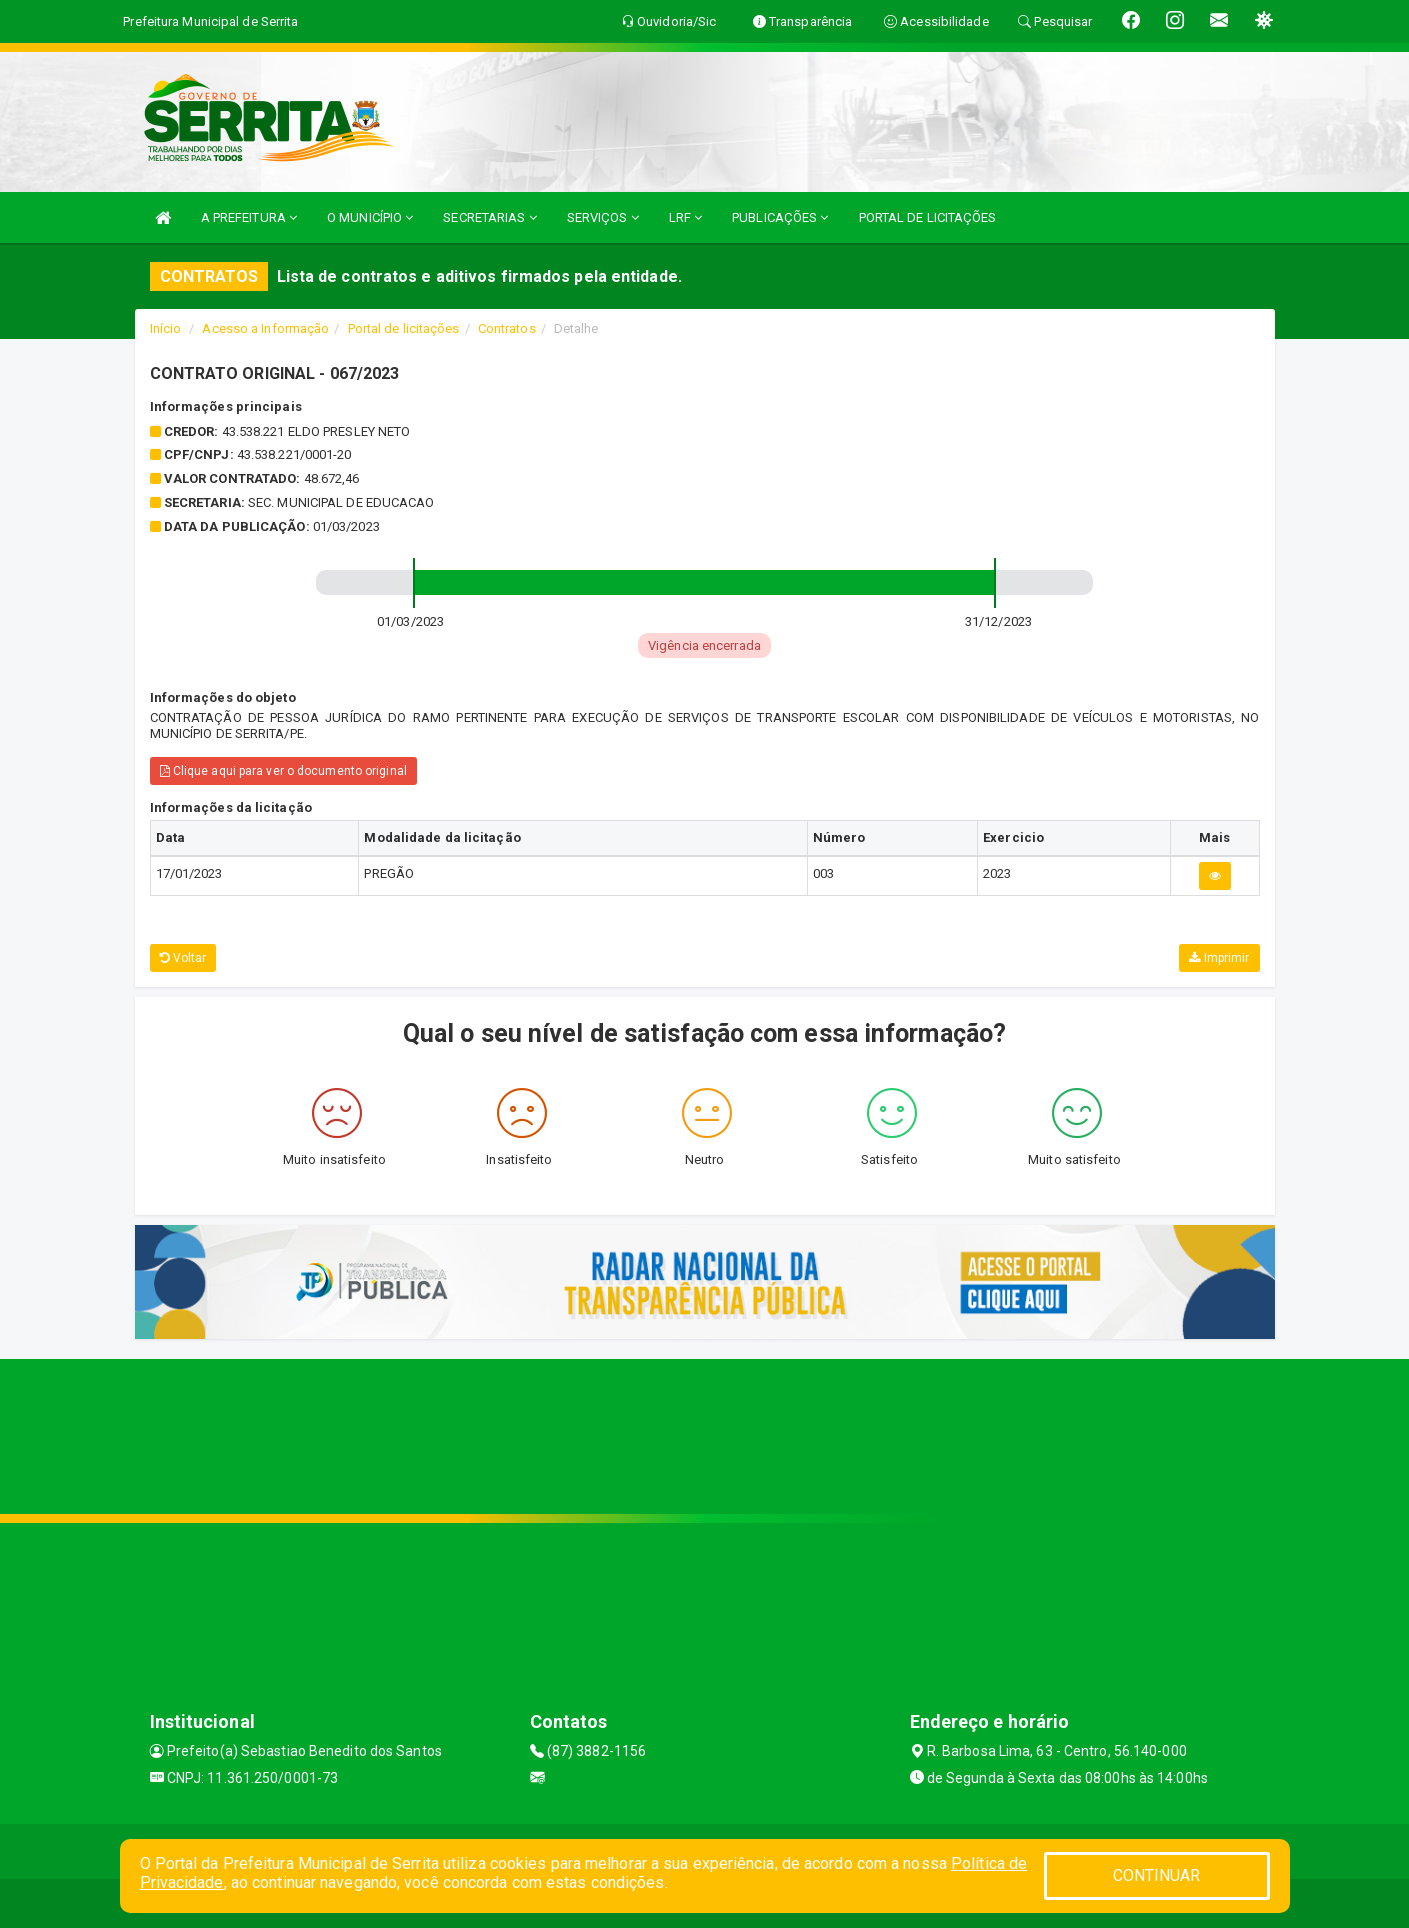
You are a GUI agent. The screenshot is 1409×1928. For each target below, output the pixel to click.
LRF (686, 217)
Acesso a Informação (265, 328)
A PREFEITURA (249, 217)
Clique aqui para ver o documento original (283, 771)
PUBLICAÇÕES (780, 217)
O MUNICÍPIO (370, 217)
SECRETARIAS (489, 217)
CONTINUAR (1157, 1875)
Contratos (507, 328)
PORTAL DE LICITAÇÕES (928, 217)
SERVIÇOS (603, 217)
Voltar (183, 958)
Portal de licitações (404, 328)
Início (166, 328)
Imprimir (1219, 958)
